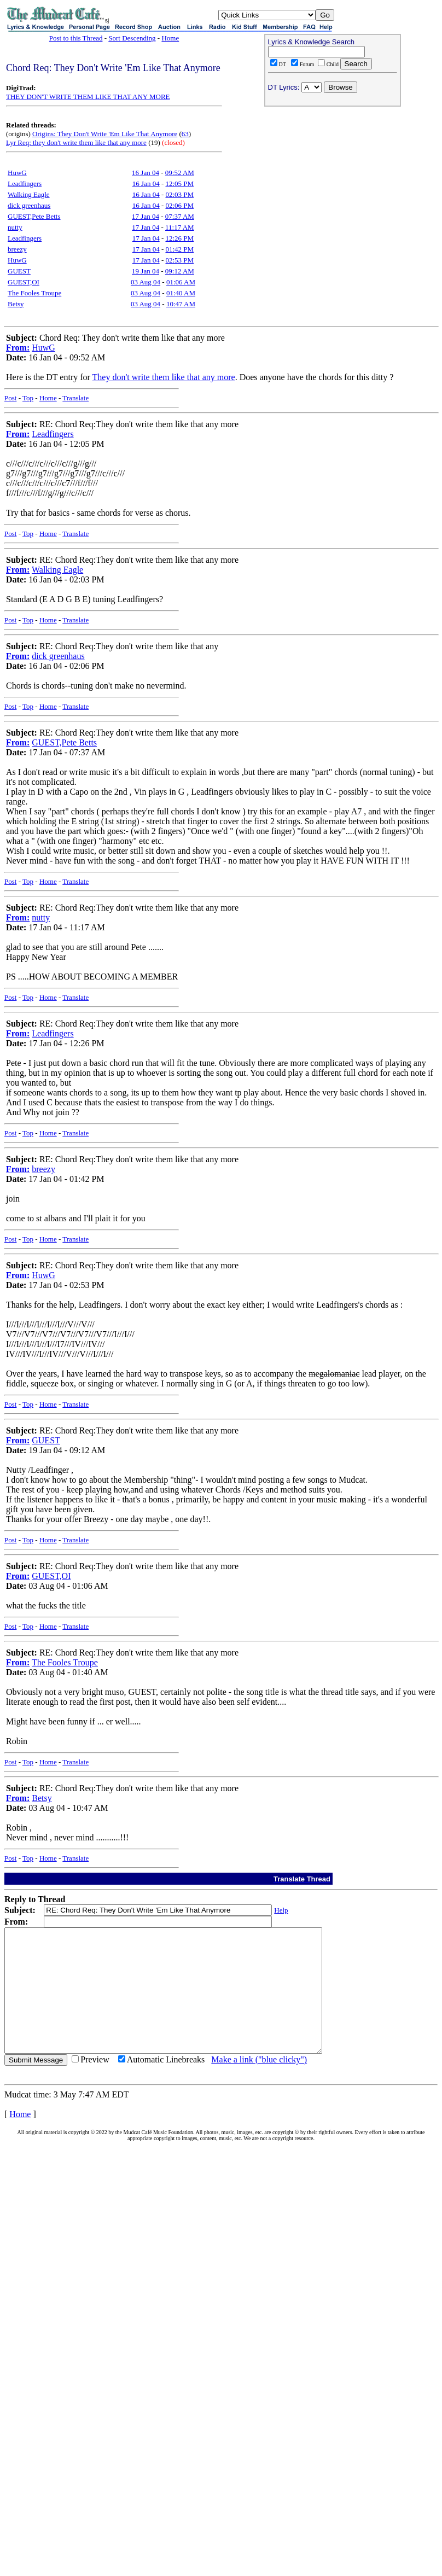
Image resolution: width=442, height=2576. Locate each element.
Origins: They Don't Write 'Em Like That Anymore (104, 134)
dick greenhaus (29, 205)
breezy (17, 249)
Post (10, 398)
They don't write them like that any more (163, 377)
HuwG (17, 172)
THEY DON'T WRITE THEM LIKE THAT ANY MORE (88, 96)
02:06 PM (179, 205)
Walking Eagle (29, 194)
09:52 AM (179, 172)
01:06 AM (180, 282)
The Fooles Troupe (34, 293)
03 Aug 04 (145, 282)
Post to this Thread (76, 38)
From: (18, 347)
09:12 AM (179, 271)
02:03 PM (179, 194)
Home (170, 38)
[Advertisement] (332, 181)
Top (27, 398)
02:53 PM (179, 260)
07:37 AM (179, 216)
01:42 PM (179, 249)
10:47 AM (180, 304)
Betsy (16, 304)
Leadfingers (25, 183)
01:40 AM (180, 293)
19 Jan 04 (145, 271)
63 (185, 134)
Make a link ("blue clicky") (259, 2084)
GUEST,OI (23, 282)
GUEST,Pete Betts (34, 216)
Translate (75, 398)
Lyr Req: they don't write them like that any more (76, 142)
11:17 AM (179, 227)
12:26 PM (179, 238)
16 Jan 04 (145, 172)
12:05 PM (179, 183)
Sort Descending (131, 38)
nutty (15, 227)
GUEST (19, 271)
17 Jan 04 (145, 216)
